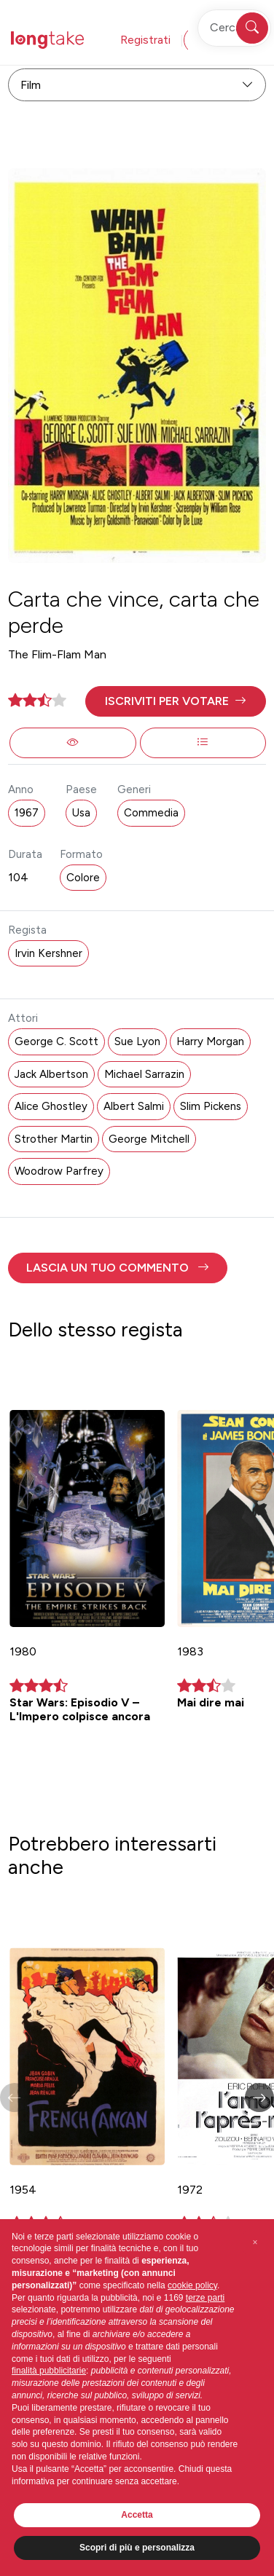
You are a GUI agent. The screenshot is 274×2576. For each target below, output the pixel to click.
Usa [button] (81, 812)
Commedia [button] (151, 812)
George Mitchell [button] (149, 1139)
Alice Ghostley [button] (51, 1106)
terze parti (205, 2298)
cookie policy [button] (192, 2285)
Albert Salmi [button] (133, 1106)
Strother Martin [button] (54, 1139)
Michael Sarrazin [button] (144, 1074)
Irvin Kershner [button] (48, 953)
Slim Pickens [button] (210, 1106)
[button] (175, 701)
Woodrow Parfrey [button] (59, 1171)
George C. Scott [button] (56, 1041)
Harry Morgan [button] (210, 1041)
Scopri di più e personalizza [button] (137, 2547)
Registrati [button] (145, 40)
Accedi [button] (215, 40)
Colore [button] (83, 877)
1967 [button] (27, 812)
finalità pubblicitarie (49, 2371)
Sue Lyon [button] (137, 1041)
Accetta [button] (136, 2515)
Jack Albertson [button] (51, 1074)
